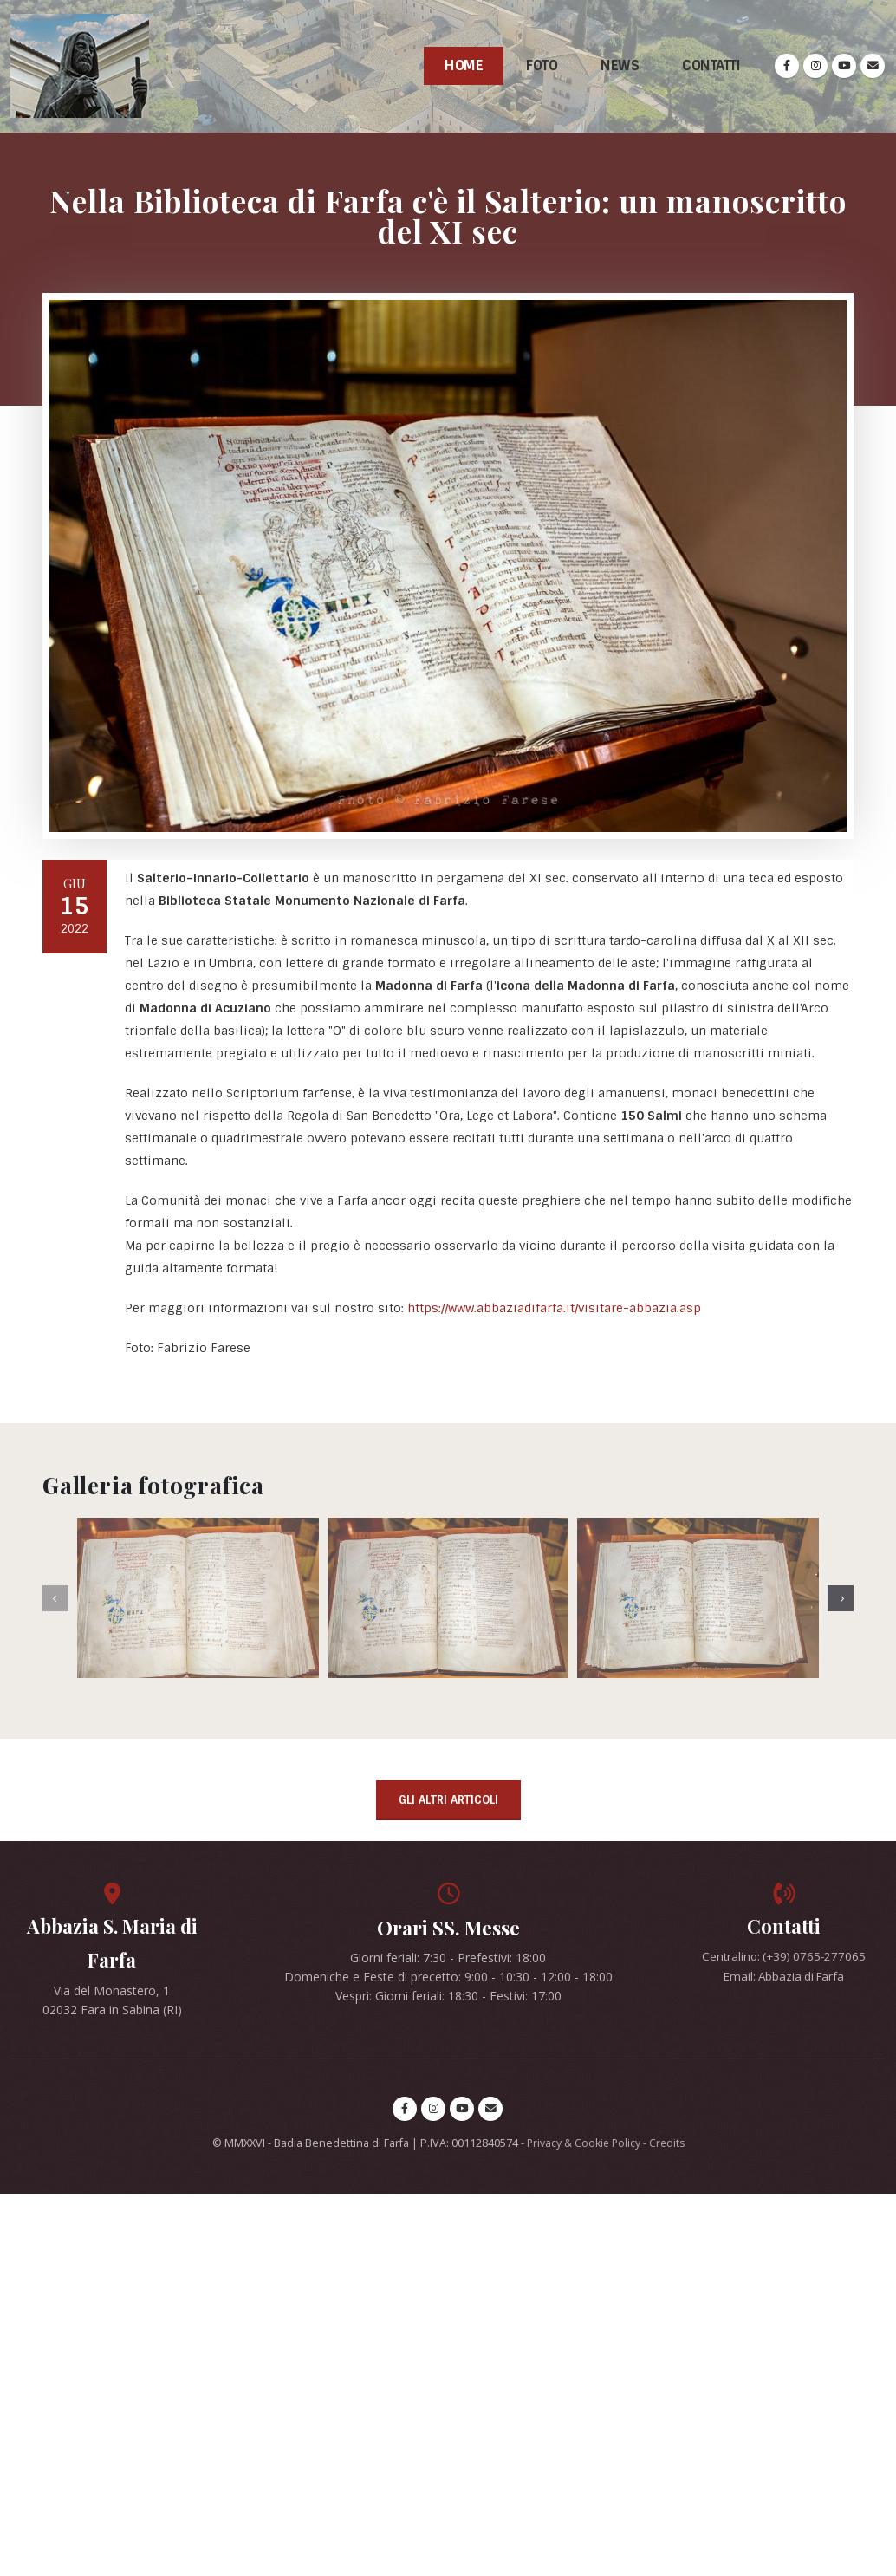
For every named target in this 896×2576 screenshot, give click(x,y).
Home (464, 65)
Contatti (711, 65)
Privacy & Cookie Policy (582, 2144)
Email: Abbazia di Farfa (784, 1976)
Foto (541, 65)
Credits (667, 2144)
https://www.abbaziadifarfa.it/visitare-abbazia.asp (554, 1308)
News (620, 65)
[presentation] (55, 1598)
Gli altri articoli (448, 1799)
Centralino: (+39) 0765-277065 (784, 1957)
